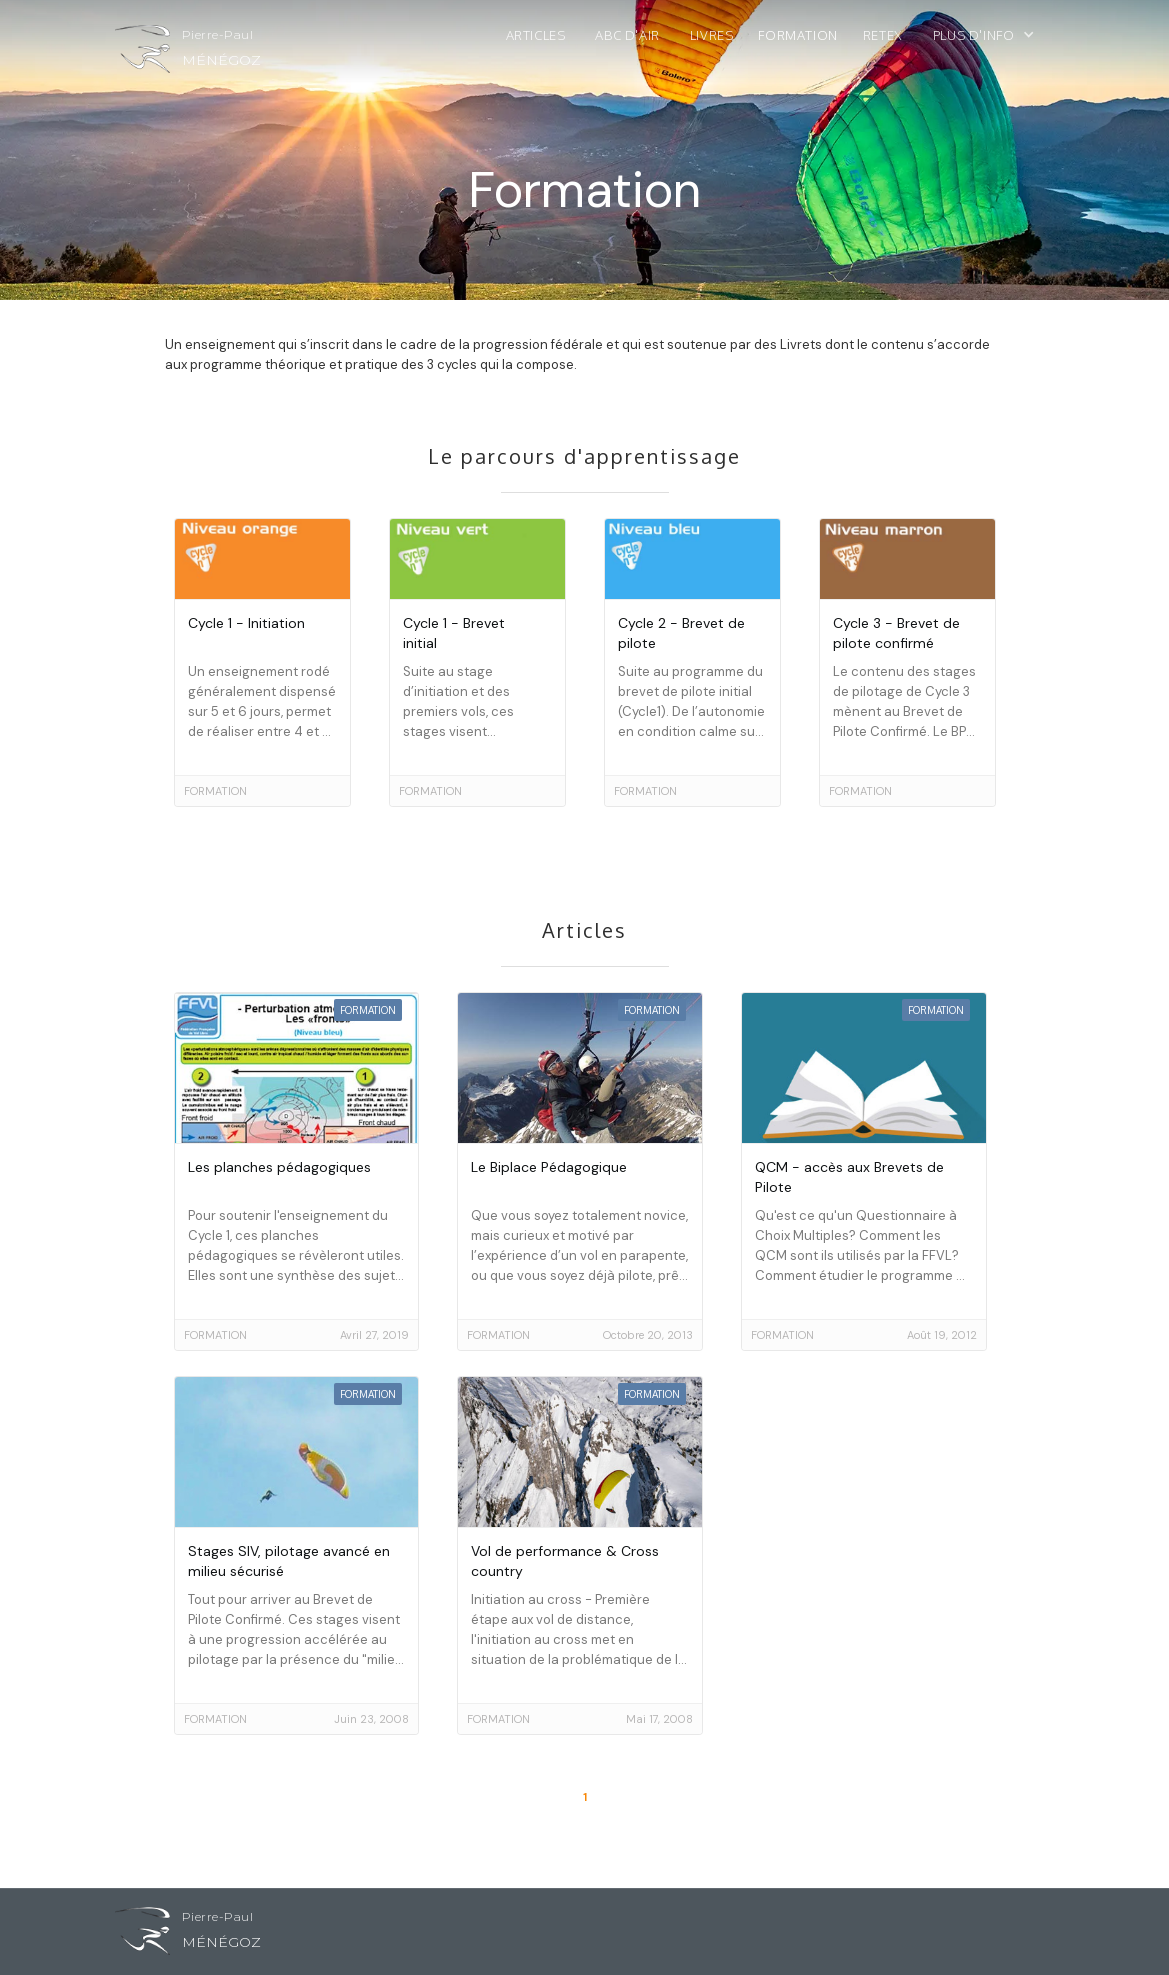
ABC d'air (627, 35)
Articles (536, 35)
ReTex (883, 35)
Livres (712, 35)
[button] (994, 40)
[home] (188, 54)
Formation (797, 35)
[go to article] (262, 662)
